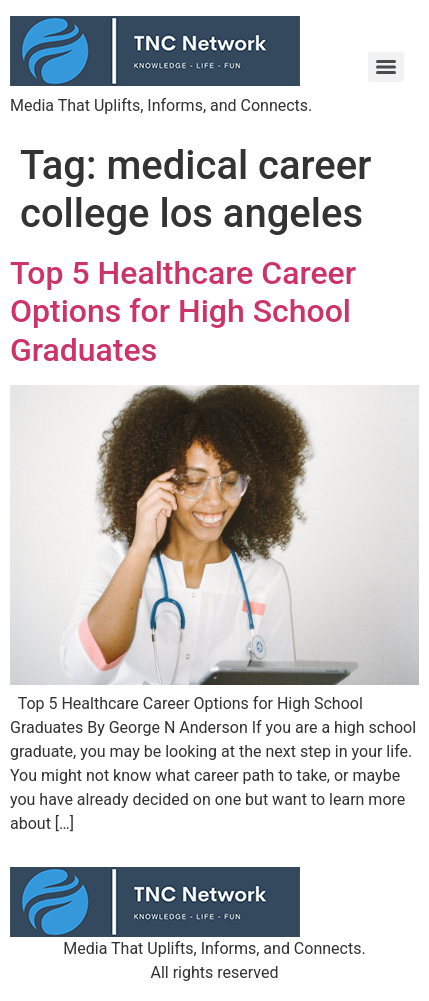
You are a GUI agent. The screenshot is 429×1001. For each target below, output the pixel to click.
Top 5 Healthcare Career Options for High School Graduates (183, 311)
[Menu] (386, 67)
